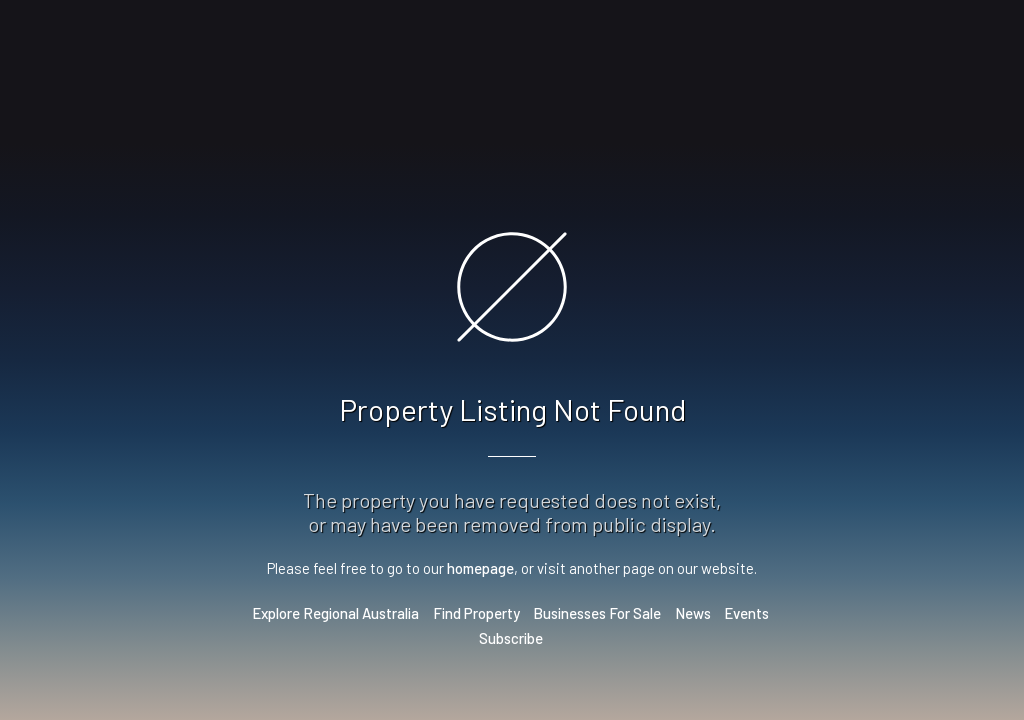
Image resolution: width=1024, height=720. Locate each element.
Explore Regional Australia (335, 613)
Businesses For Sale (597, 613)
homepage (480, 568)
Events (746, 613)
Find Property (476, 613)
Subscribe (511, 638)
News (693, 613)
